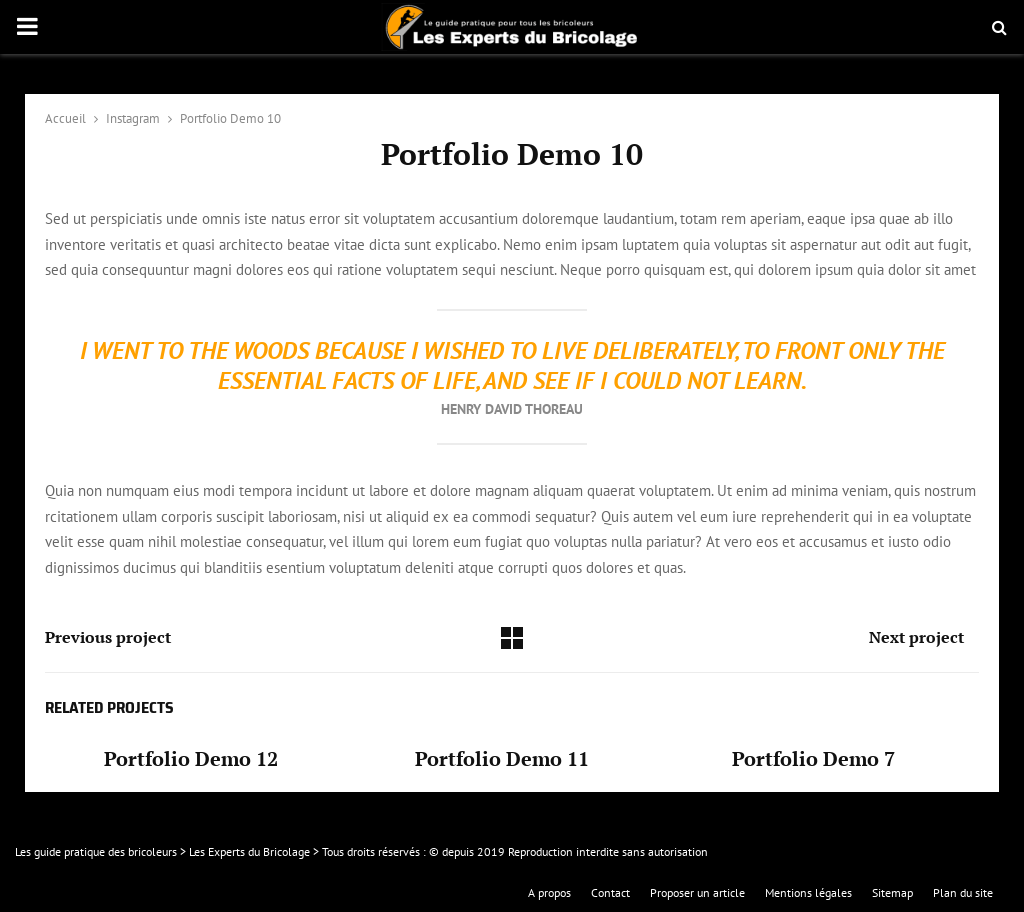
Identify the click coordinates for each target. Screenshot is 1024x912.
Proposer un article (697, 892)
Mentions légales (808, 892)
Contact (610, 892)
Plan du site (963, 892)
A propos (549, 892)
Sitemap (892, 892)
